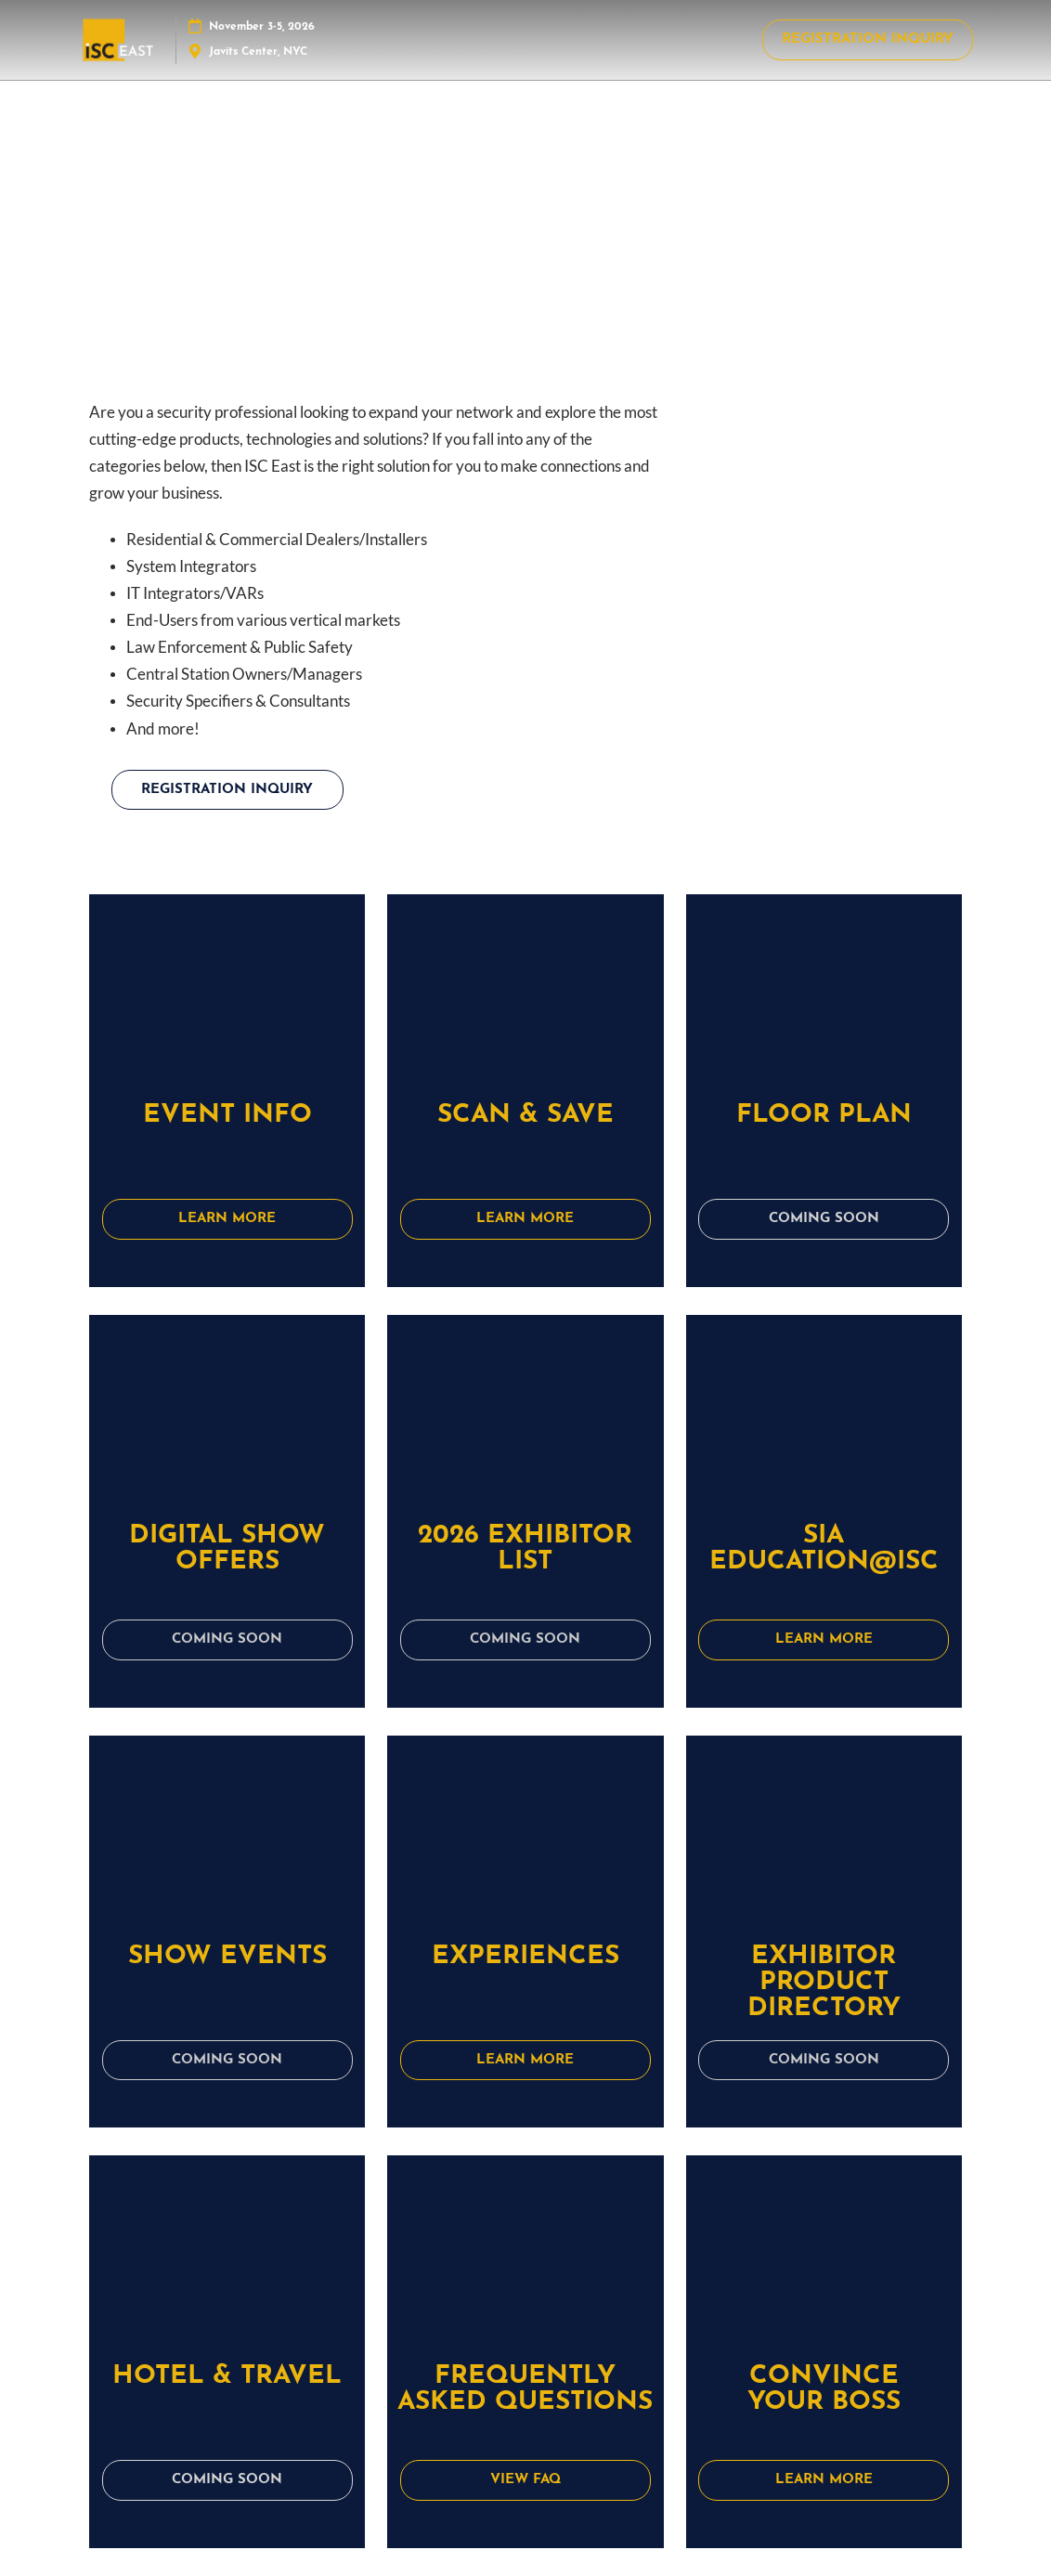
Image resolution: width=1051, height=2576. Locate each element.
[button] (867, 40)
